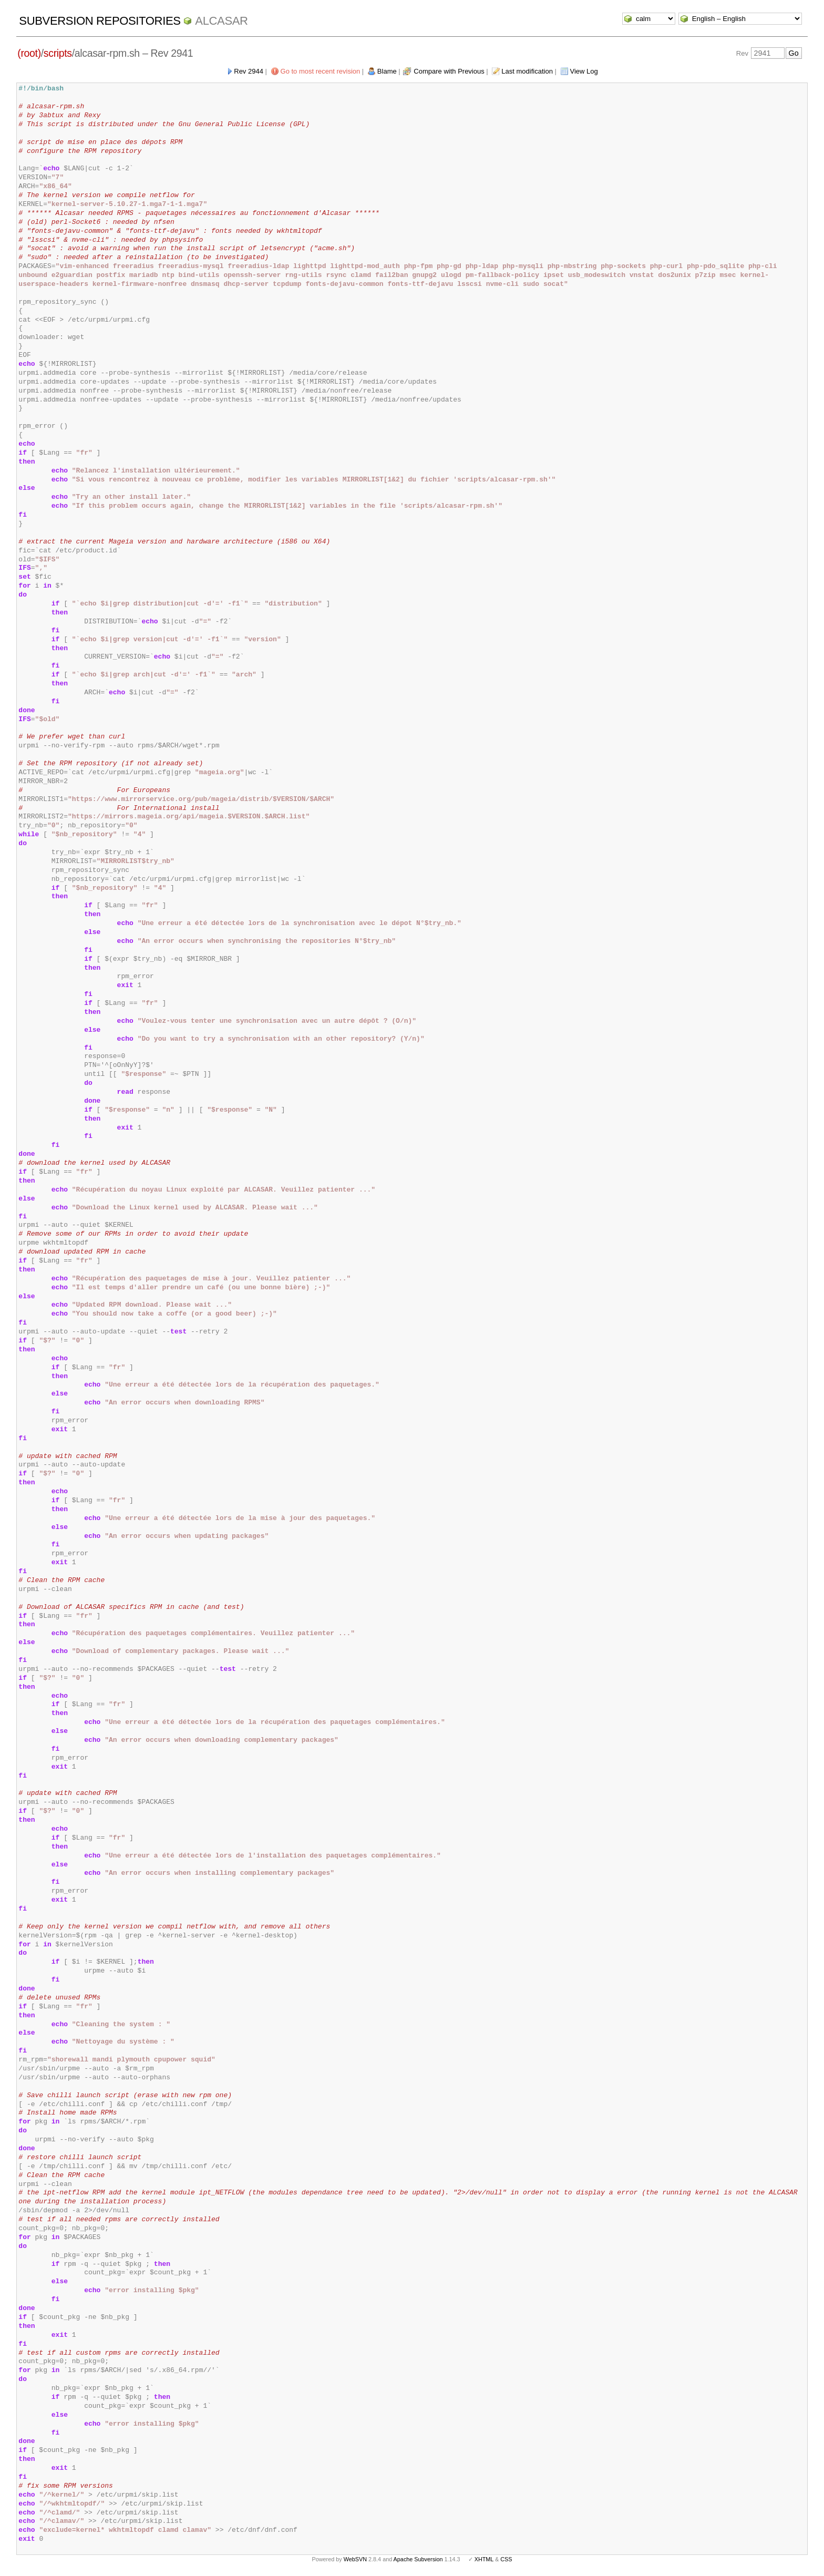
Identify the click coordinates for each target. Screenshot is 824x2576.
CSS (506, 2559)
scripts (58, 53)
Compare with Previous (449, 71)
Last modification (527, 71)
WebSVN (355, 2559)
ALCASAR (221, 20)
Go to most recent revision (320, 71)
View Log (584, 71)
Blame (387, 71)
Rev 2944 (248, 71)
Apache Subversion (418, 2559)
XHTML (484, 2559)
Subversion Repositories (99, 20)
